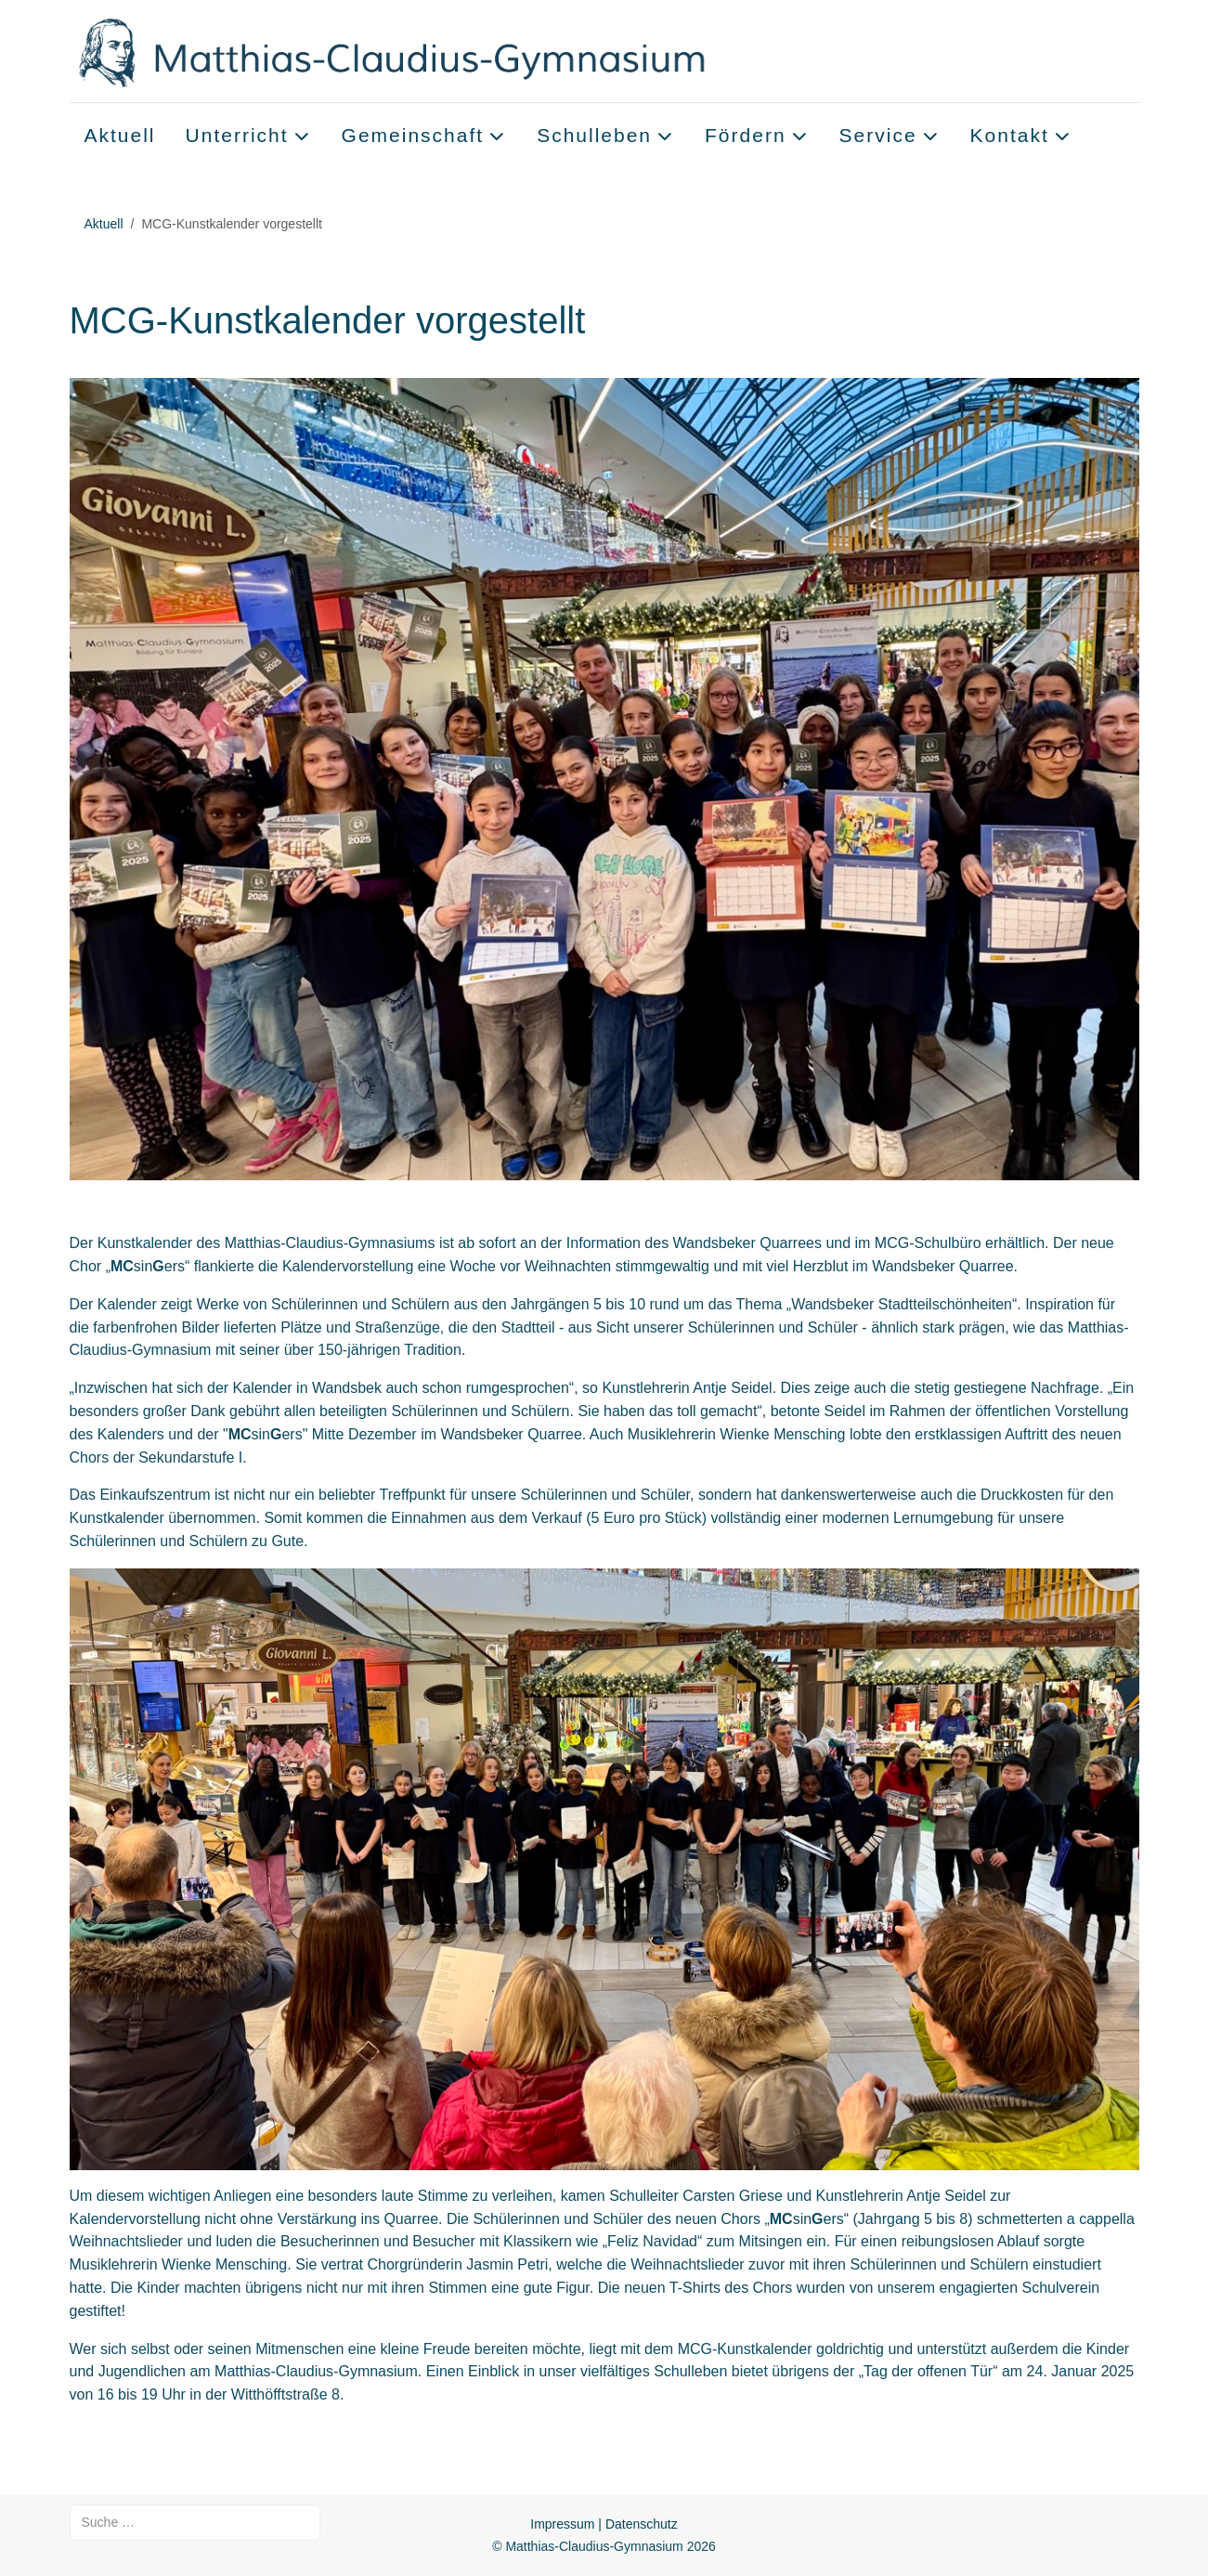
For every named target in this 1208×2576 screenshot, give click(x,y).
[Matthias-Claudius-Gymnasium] (430, 51)
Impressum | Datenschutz (603, 2524)
